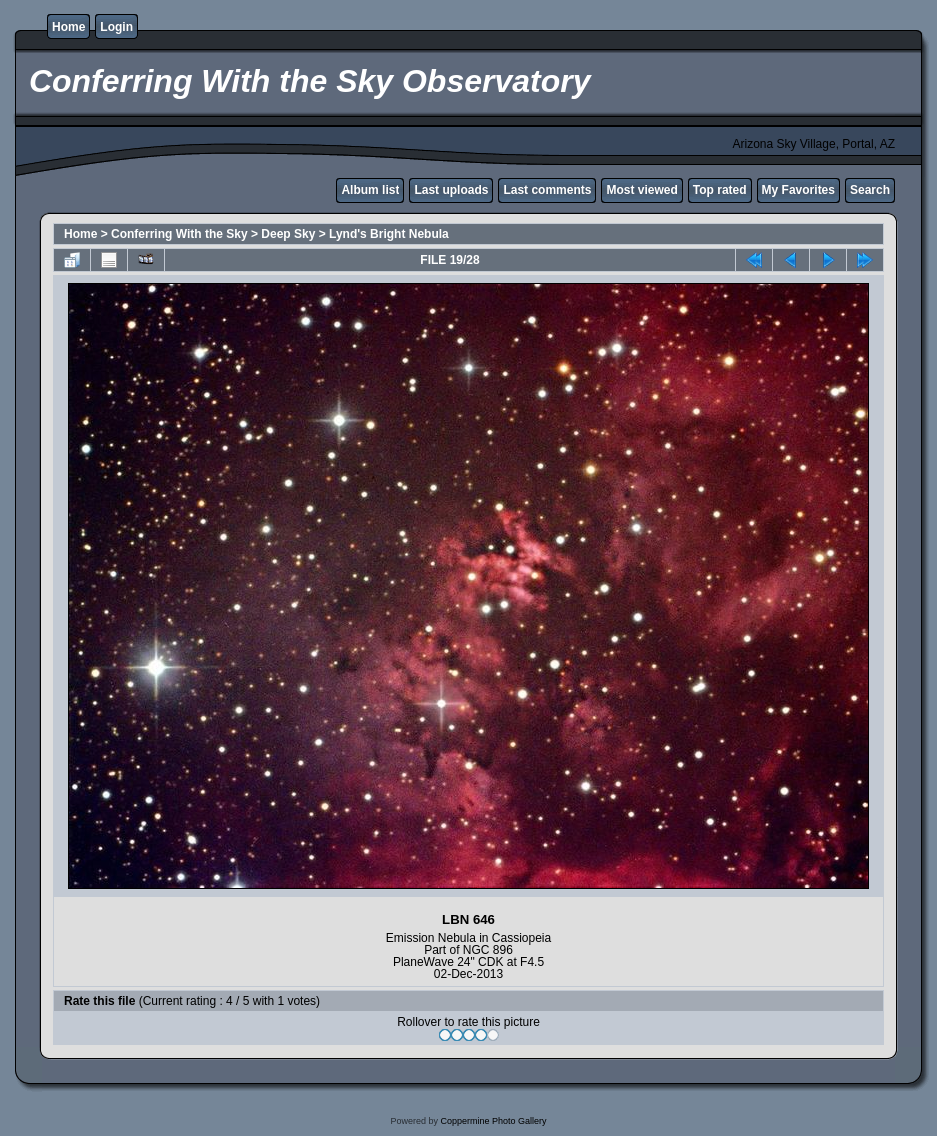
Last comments (547, 190)
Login (116, 27)
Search (870, 190)
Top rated (720, 190)
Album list (370, 190)
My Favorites (798, 190)
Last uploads (451, 190)
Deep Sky (288, 234)
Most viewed (641, 190)
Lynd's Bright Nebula (389, 234)
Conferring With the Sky (179, 234)
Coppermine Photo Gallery (493, 1121)
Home (68, 27)
